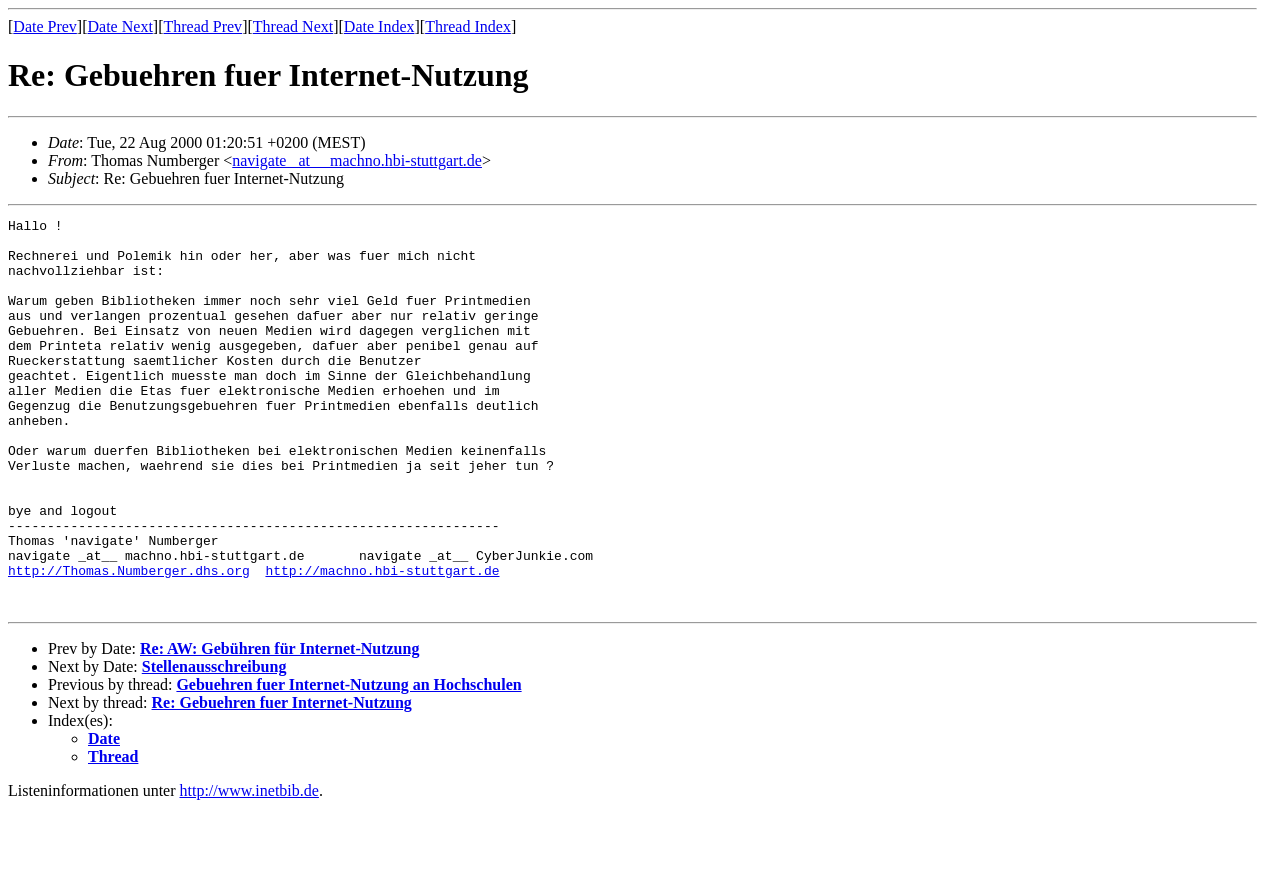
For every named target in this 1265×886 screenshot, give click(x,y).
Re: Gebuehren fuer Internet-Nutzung (282, 780)
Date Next (120, 26)
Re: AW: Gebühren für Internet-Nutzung (279, 726)
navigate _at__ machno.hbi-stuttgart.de (357, 160)
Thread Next (293, 26)
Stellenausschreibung (214, 744)
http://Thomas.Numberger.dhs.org (129, 642)
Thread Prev (202, 26)
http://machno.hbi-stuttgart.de (382, 642)
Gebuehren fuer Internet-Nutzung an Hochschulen (348, 762)
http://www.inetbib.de (249, 868)
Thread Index (468, 26)
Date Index (379, 26)
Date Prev (45, 26)
